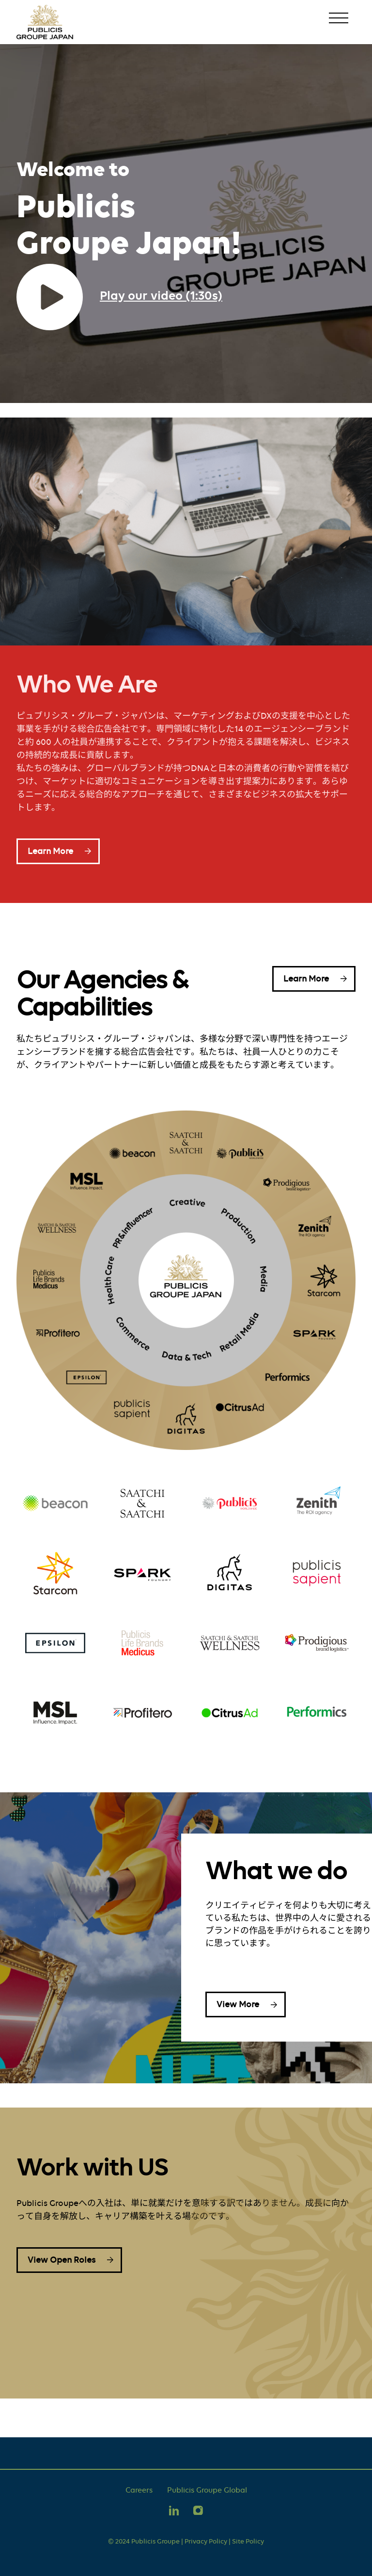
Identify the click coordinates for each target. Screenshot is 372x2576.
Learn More (50, 851)
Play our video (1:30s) (161, 295)
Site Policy (248, 2541)
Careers (139, 2490)
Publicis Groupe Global (207, 2490)
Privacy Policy (206, 2541)
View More (238, 2004)
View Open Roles (61, 2260)
